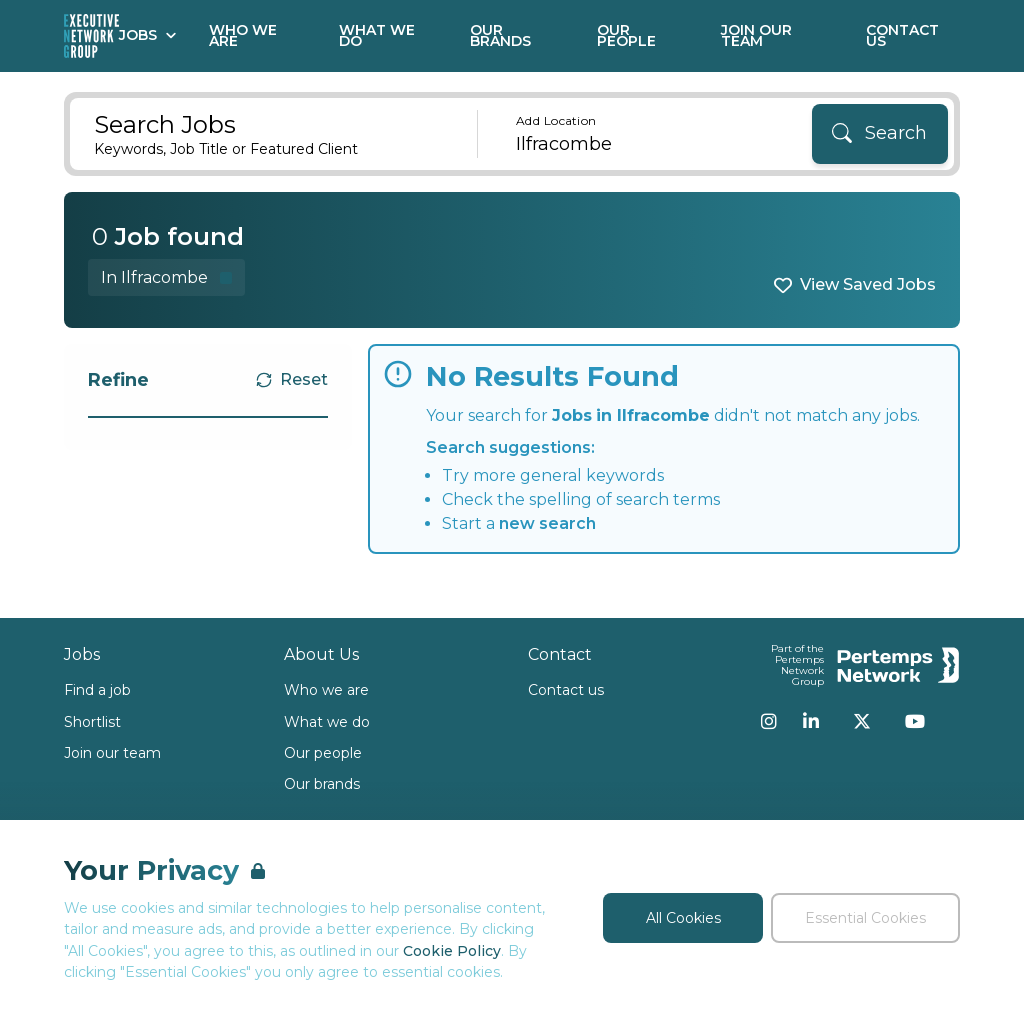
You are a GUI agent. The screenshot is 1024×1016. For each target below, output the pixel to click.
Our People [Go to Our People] (626, 35)
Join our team (112, 753)
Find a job (97, 690)
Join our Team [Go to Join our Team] (756, 35)
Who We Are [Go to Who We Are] (243, 35)
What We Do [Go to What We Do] (377, 35)
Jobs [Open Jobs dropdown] (148, 35)
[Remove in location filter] (166, 277)
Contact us (566, 690)
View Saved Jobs (868, 284)
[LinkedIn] (811, 721)
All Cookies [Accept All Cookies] (683, 918)
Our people (323, 753)
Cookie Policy (452, 951)
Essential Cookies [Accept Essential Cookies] (865, 918)
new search (547, 523)
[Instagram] (769, 721)
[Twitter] (862, 721)
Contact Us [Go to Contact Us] (902, 35)
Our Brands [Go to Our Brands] (500, 35)
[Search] (880, 134)
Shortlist (92, 722)
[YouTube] (915, 721)
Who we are (326, 690)
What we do (327, 722)
